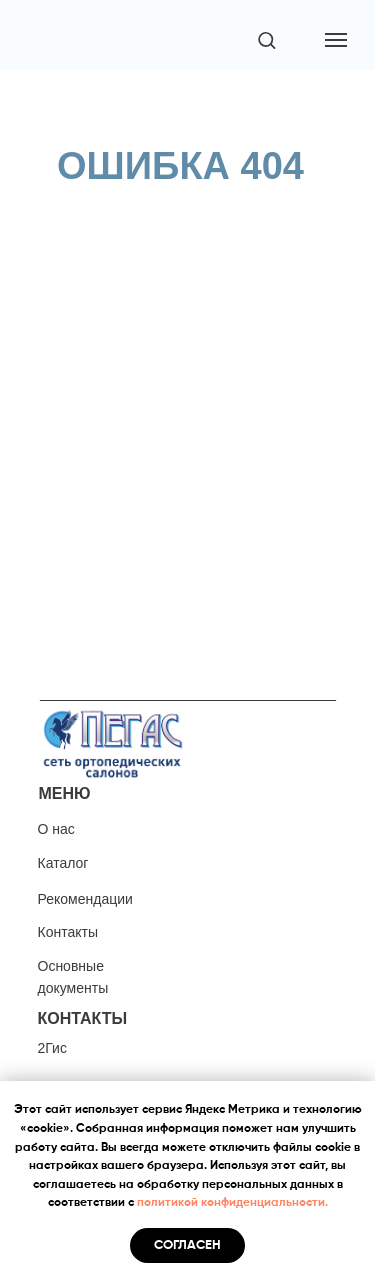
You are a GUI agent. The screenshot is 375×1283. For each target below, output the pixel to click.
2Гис (52, 1048)
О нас (56, 829)
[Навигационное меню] (336, 40)
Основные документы (73, 977)
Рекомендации (85, 899)
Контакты (68, 932)
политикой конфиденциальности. (232, 1203)
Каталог (63, 863)
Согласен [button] (187, 1245)
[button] (266, 39)
